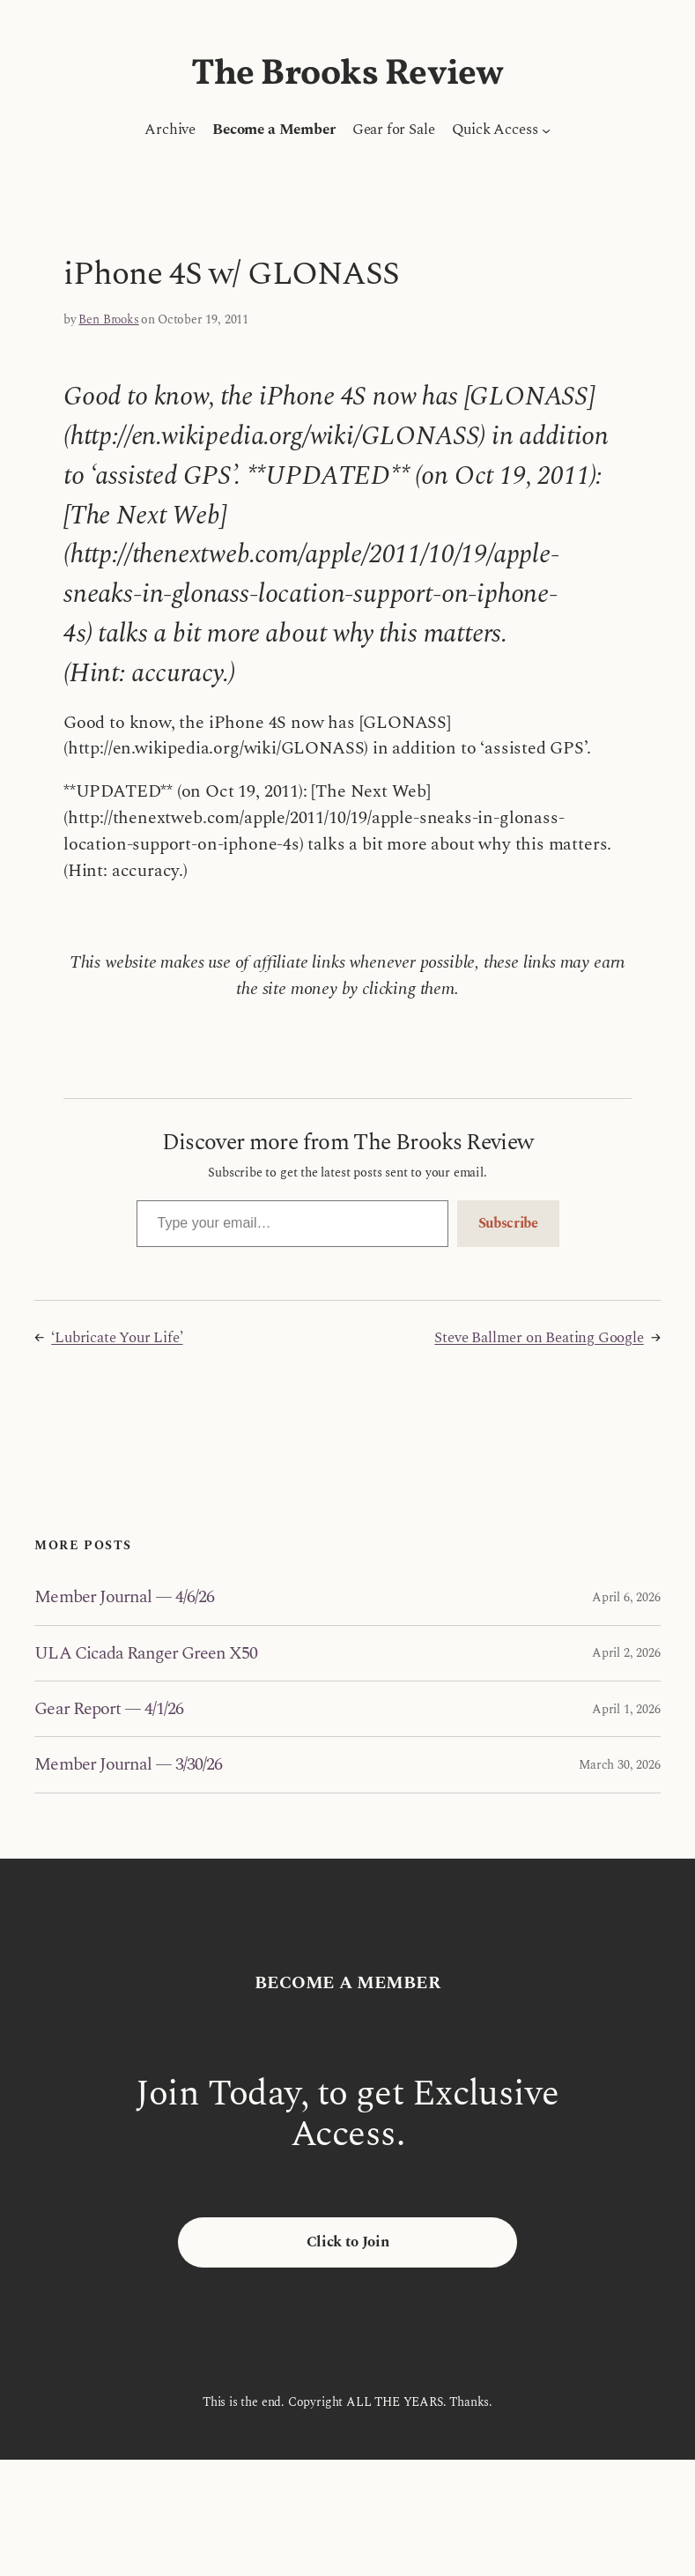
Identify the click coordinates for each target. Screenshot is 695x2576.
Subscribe (508, 1223)
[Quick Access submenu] (546, 130)
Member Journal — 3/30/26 (128, 1764)
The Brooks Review (347, 74)
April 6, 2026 (626, 1597)
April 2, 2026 (626, 1653)
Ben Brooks (108, 319)
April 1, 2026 (626, 1709)
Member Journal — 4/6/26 (124, 1597)
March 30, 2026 (619, 1765)
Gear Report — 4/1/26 (108, 1709)
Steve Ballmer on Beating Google (538, 1337)
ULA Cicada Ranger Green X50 (145, 1653)
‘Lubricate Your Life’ (116, 1337)
